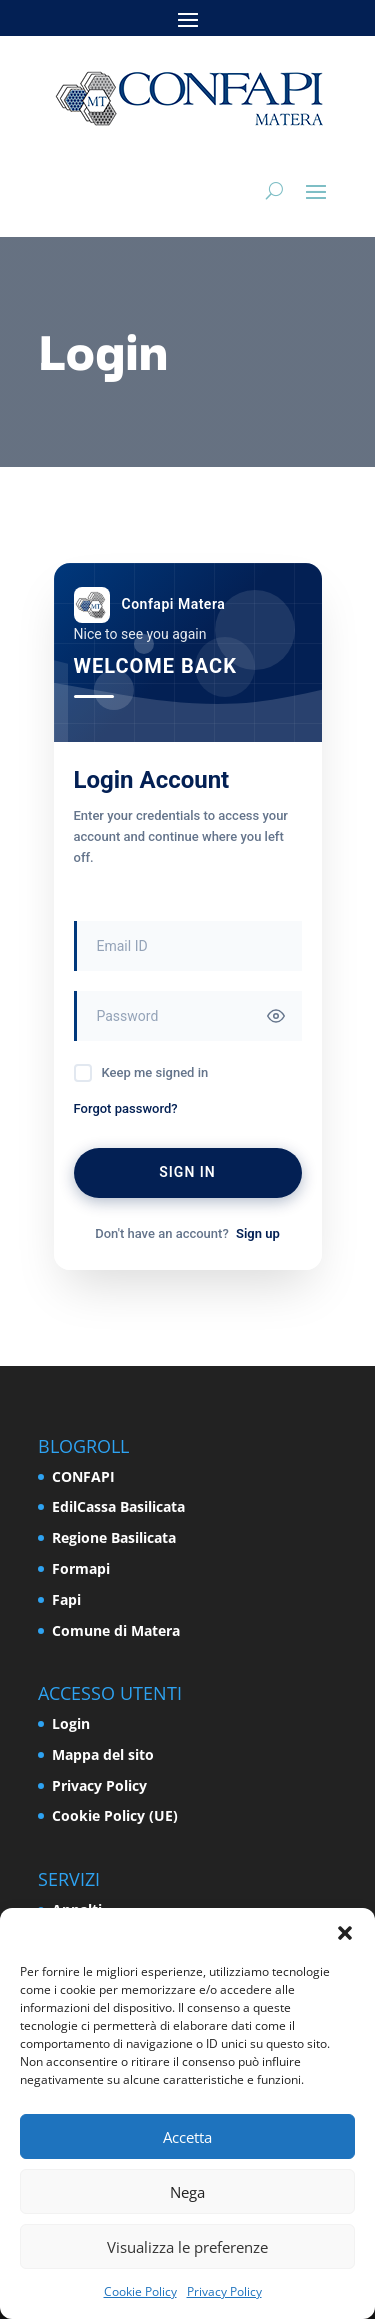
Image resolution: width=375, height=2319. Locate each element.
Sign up (258, 1233)
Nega (187, 2192)
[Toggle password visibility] (276, 1016)
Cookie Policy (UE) (115, 1815)
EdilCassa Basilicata (118, 1506)
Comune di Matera (116, 1630)
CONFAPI (83, 1476)
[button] (345, 1933)
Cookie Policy (140, 2291)
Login (71, 1723)
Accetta (187, 2137)
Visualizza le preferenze (187, 2247)
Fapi (66, 1599)
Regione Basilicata (114, 1537)
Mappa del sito (103, 1754)
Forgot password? (126, 1108)
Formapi (81, 1568)
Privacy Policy (224, 2291)
